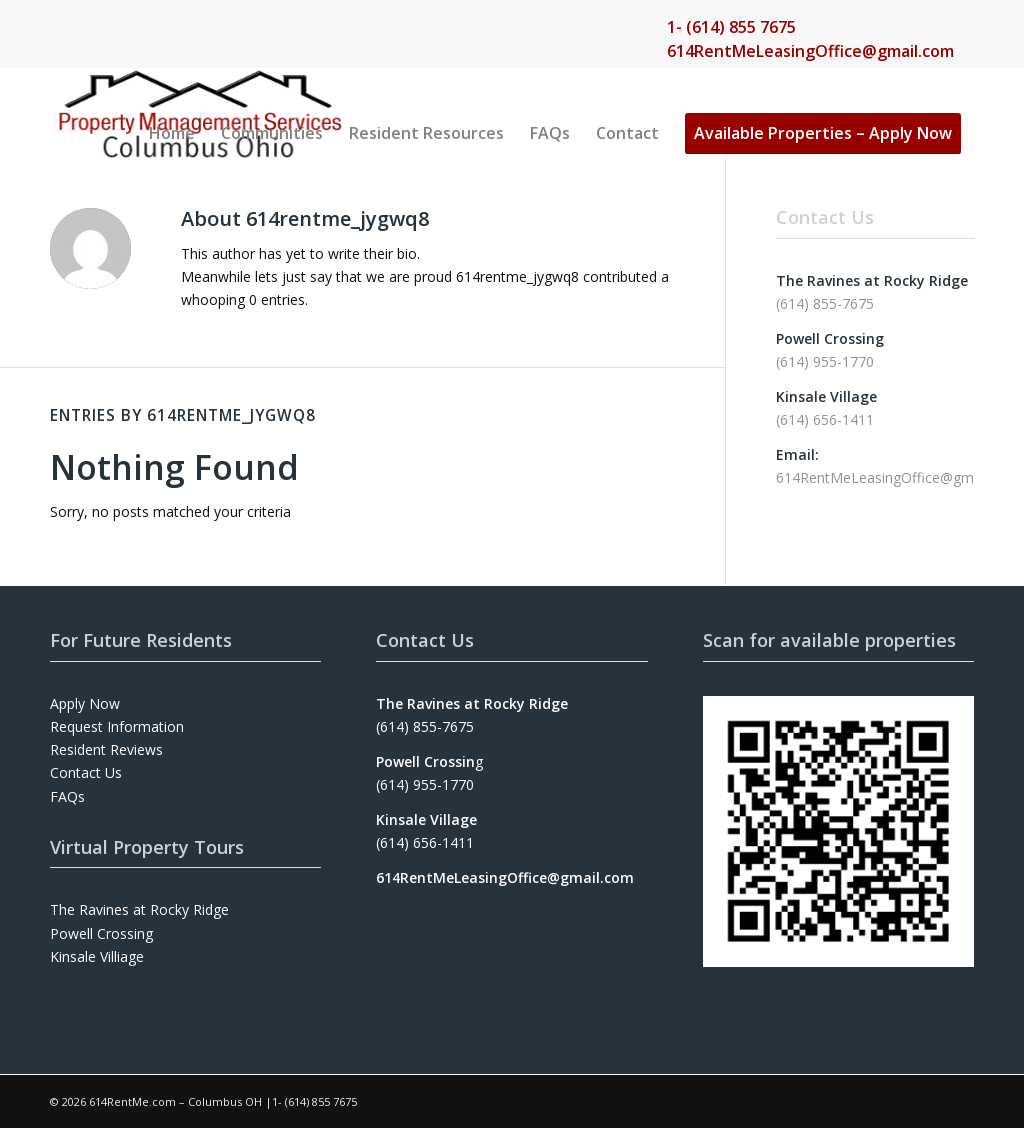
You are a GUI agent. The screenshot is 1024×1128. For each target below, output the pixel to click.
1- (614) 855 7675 (731, 27)
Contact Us (86, 772)
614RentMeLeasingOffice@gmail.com (810, 51)
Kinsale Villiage (97, 956)
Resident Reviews (106, 749)
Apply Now (85, 703)
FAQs (67, 796)
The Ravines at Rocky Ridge (139, 909)
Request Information (117, 726)
